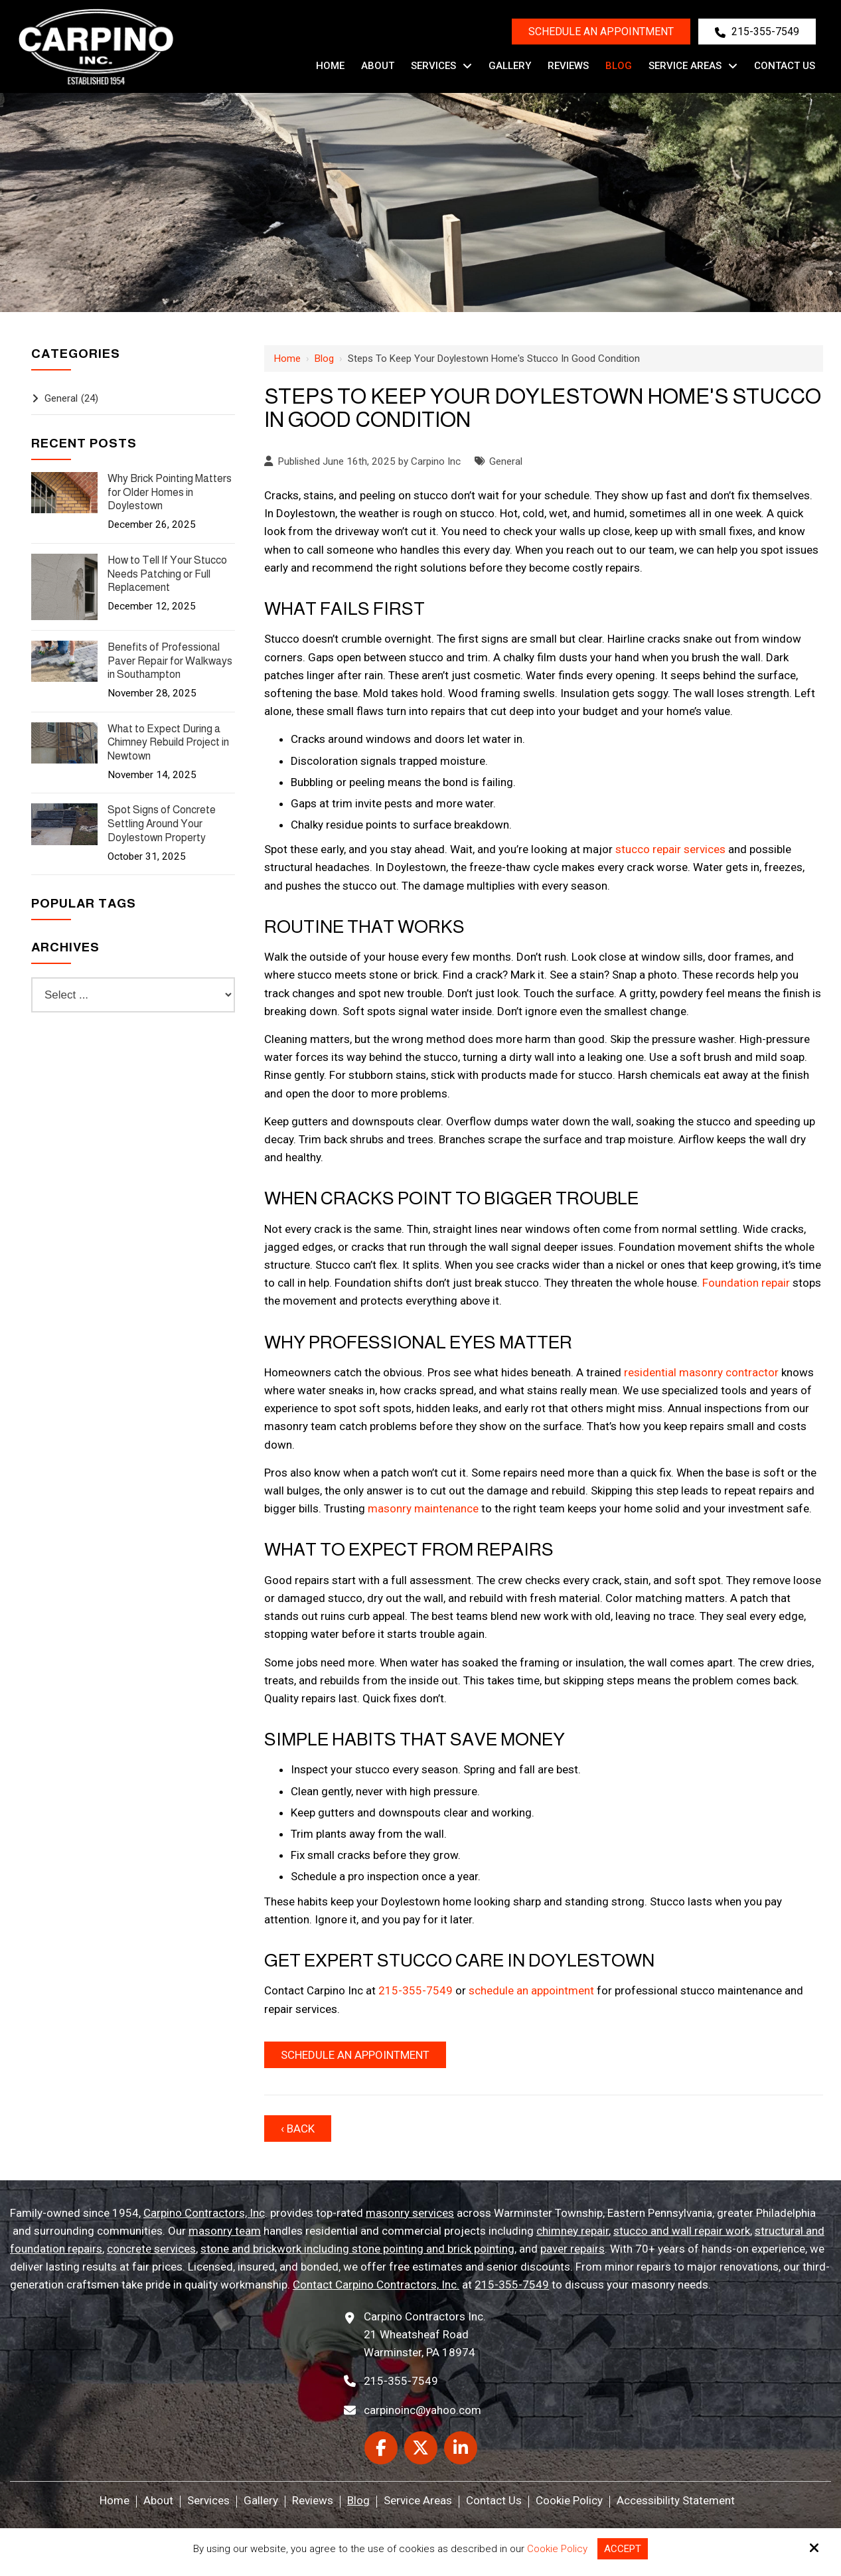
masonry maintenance (423, 1508)
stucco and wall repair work (681, 2230)
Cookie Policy (557, 2549)
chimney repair (572, 2230)
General (505, 461)
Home (287, 358)
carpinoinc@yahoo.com (422, 2410)
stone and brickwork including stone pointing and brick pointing (357, 2248)
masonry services (410, 2212)
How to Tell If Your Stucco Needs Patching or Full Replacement (167, 574)
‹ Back (298, 2128)
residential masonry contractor (701, 1372)
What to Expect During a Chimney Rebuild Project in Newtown (168, 742)
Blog (324, 358)
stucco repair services (670, 849)
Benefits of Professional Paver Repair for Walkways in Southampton (170, 661)
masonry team (225, 2230)
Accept (622, 2549)
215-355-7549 (757, 31)
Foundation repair (746, 1282)
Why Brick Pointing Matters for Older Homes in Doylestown (170, 492)
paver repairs (572, 2248)
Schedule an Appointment (601, 31)
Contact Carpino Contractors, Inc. (376, 2284)
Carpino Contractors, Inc (204, 2212)
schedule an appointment (531, 1990)
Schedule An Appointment (355, 2054)
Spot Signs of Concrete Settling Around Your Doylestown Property (162, 823)
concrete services (151, 2248)
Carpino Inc (436, 461)
